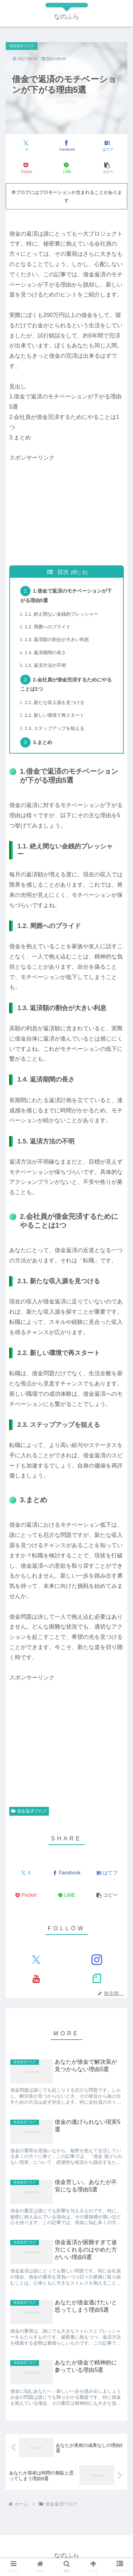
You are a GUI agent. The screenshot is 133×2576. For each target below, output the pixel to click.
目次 (63, 572)
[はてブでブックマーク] (107, 146)
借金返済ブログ (29, 1811)
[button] (107, 168)
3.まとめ (42, 742)
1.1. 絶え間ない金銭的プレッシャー (61, 614)
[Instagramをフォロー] (97, 1959)
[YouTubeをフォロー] (36, 1978)
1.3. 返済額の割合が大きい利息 (57, 639)
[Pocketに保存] (25, 168)
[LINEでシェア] (66, 168)
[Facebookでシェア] (66, 146)
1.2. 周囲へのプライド (48, 626)
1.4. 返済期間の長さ (45, 652)
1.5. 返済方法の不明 (45, 665)
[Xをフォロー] (36, 1959)
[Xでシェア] (25, 146)
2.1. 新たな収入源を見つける (54, 702)
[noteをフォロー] (97, 1978)
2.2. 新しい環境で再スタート (54, 715)
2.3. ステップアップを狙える (54, 728)
